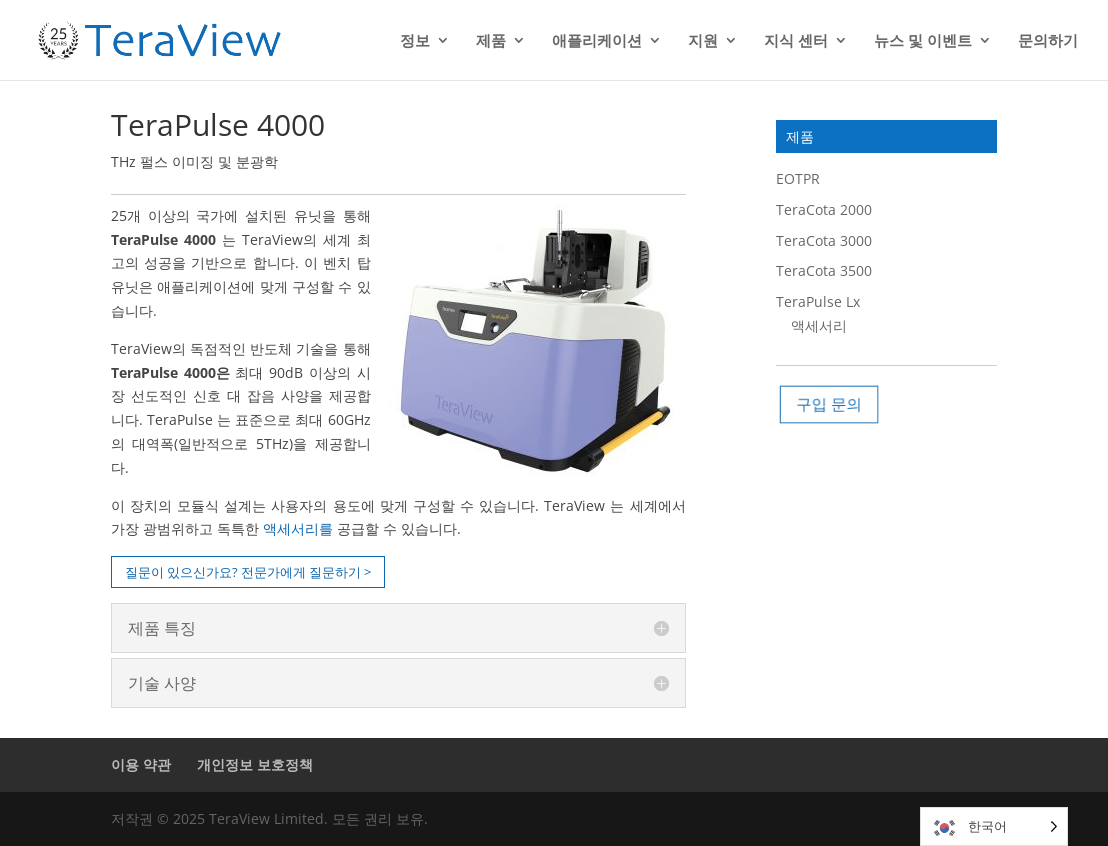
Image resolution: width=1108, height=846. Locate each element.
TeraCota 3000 (824, 240)
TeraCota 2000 (824, 209)
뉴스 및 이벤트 (923, 41)
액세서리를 (298, 528)
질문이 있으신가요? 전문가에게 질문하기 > (248, 572)
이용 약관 (141, 764)
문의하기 (1048, 41)
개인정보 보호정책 (255, 764)
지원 (703, 41)
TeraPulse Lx (818, 301)
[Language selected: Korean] (994, 826)
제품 (491, 41)
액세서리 (819, 325)
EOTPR (798, 178)
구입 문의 (832, 404)
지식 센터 (796, 41)
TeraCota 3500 (824, 270)
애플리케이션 (597, 41)
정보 (415, 41)
